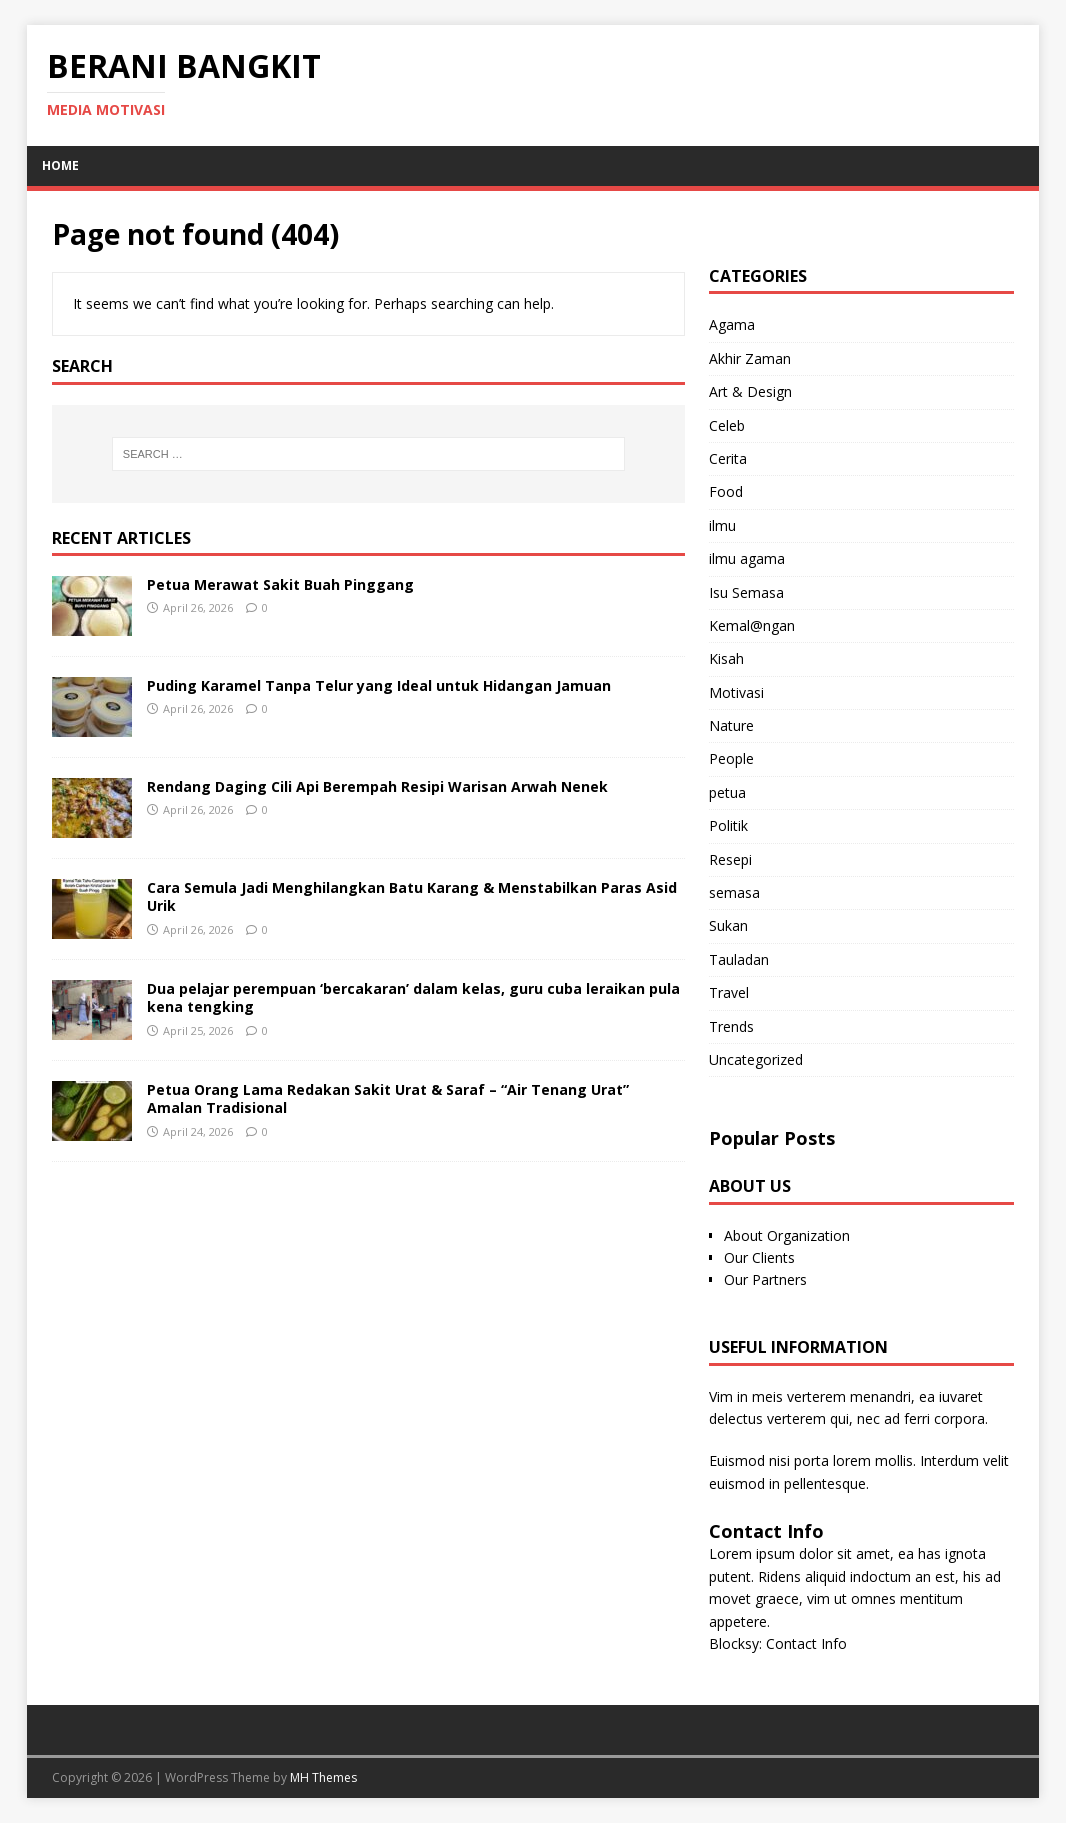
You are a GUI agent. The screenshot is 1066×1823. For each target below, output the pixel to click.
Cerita (728, 458)
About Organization (787, 1235)
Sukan (728, 925)
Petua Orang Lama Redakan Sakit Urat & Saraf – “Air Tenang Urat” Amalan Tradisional (388, 1098)
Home (60, 165)
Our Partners (765, 1279)
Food (726, 491)
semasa (734, 892)
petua (727, 792)
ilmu (722, 525)
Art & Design (750, 391)
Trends (731, 1026)
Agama (732, 324)
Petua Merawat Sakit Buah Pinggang (280, 584)
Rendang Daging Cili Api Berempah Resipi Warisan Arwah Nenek (377, 786)
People (731, 758)
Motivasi (736, 692)
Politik (728, 825)
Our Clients (759, 1257)
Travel (729, 992)
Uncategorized (756, 1059)
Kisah (726, 658)
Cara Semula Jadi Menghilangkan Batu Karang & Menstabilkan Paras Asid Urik (412, 896)
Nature (731, 725)
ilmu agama (747, 558)
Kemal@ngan (752, 625)
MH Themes (323, 1777)
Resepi (730, 859)
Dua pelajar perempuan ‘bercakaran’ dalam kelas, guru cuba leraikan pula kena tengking (413, 997)
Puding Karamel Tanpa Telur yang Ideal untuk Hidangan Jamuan (379, 685)
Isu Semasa (746, 592)
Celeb (727, 425)
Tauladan (739, 959)
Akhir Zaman (750, 358)
